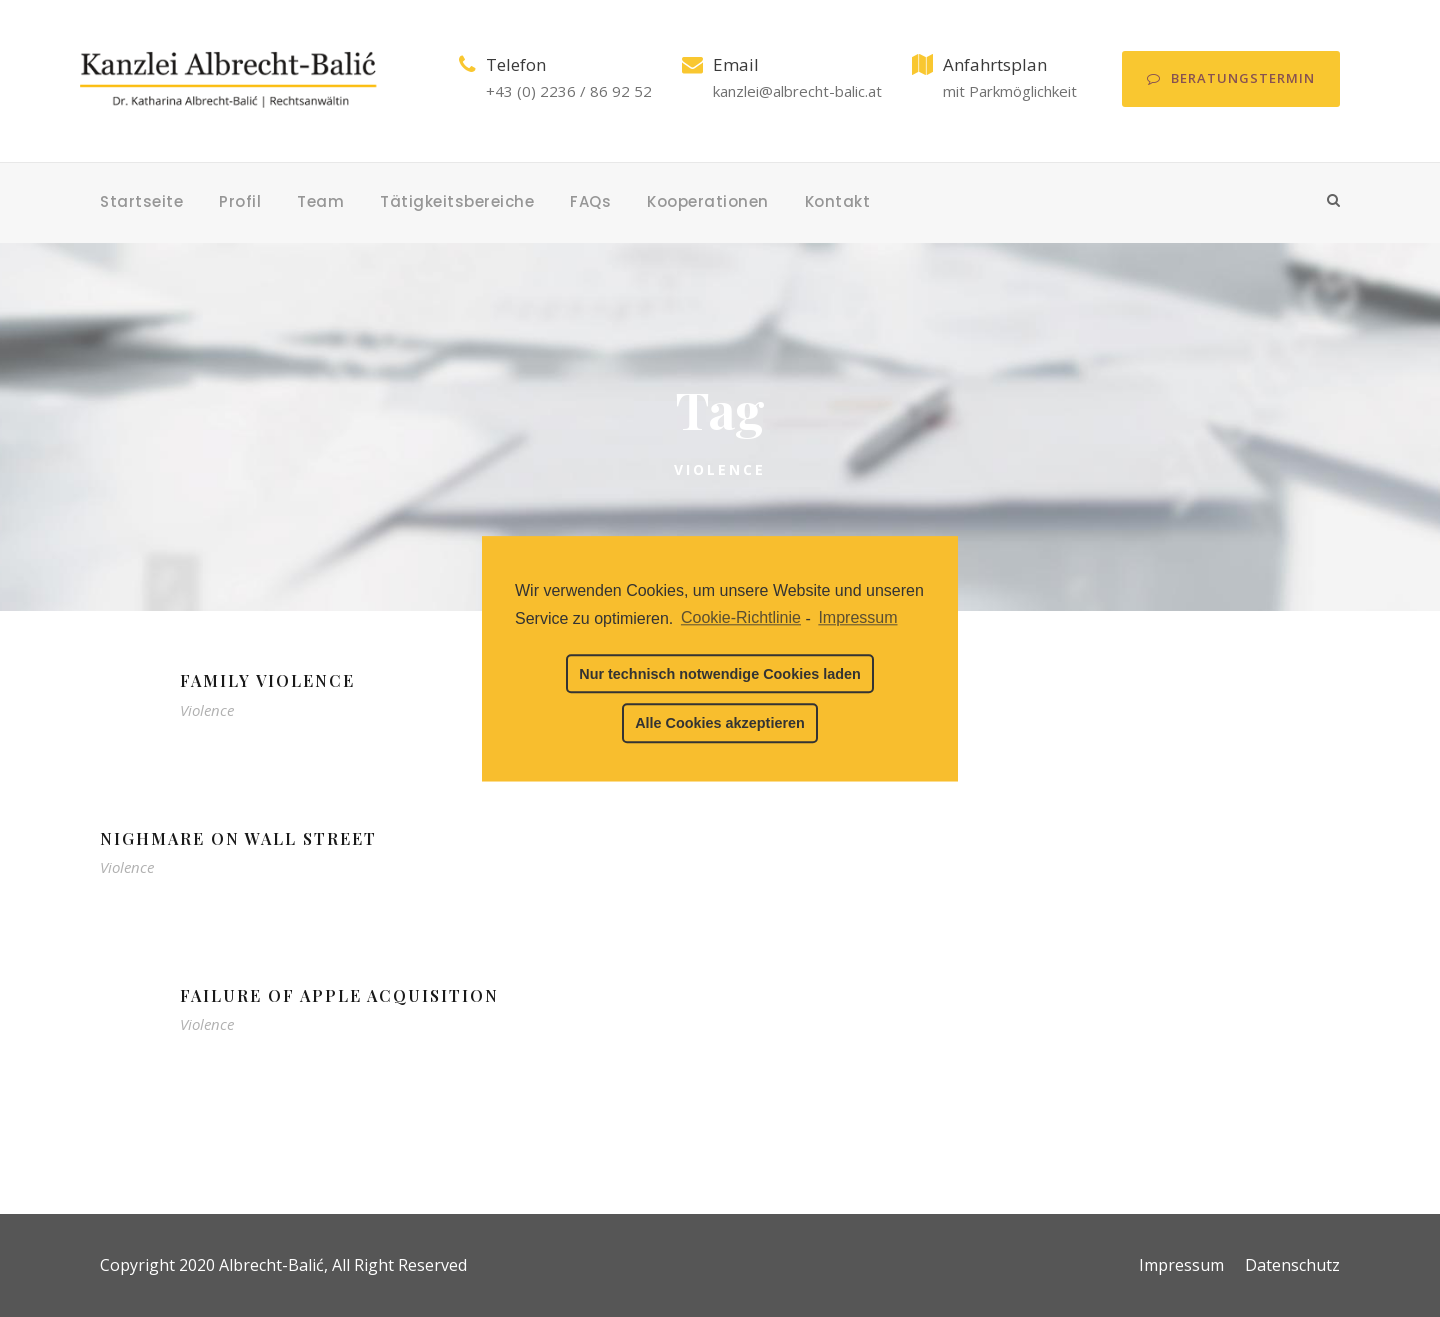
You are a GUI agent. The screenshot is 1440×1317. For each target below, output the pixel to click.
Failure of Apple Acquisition (339, 995)
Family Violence (267, 680)
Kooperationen (708, 201)
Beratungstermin (1231, 78)
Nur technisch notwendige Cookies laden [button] (719, 674)
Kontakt (838, 201)
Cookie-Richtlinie (741, 617)
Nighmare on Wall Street (238, 838)
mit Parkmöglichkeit (1010, 91)
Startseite (141, 201)
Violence (207, 710)
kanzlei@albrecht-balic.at (797, 91)
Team (320, 201)
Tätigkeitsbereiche (457, 201)
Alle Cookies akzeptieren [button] (720, 723)
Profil (240, 201)
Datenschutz (1292, 1265)
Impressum (1181, 1265)
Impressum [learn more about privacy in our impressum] (857, 617)
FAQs (590, 201)
